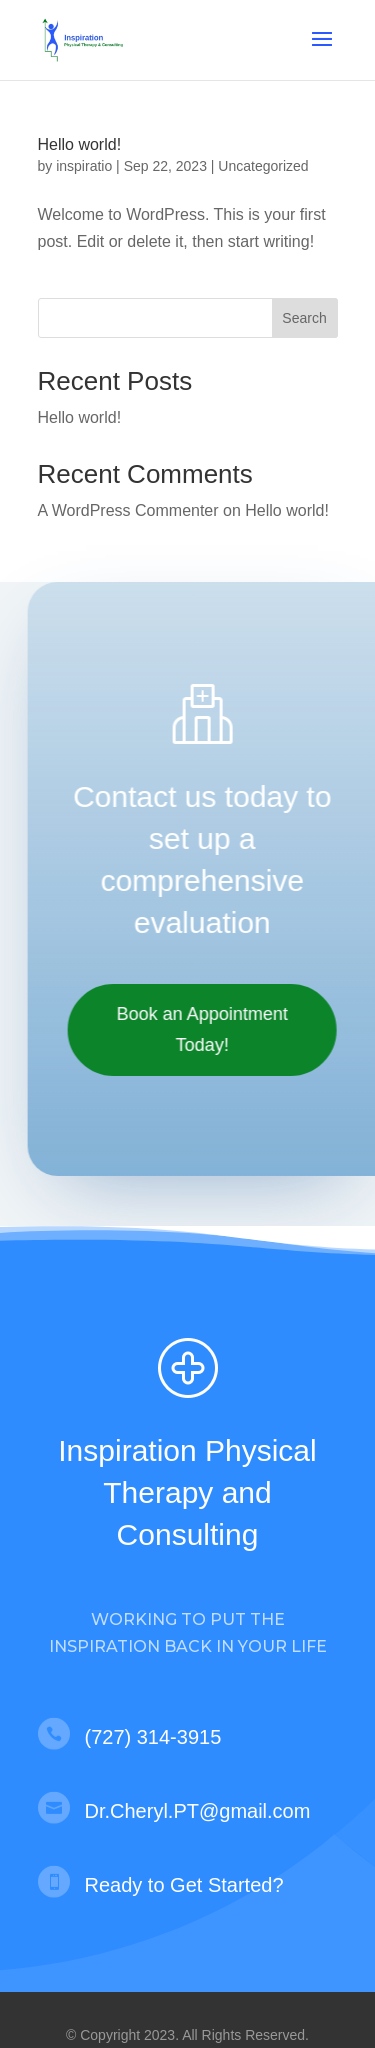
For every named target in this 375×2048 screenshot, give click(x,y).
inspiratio (84, 166)
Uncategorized (263, 166)
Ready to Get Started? (184, 1885)
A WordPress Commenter (128, 510)
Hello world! (80, 144)
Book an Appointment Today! (207, 1029)
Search (304, 318)
